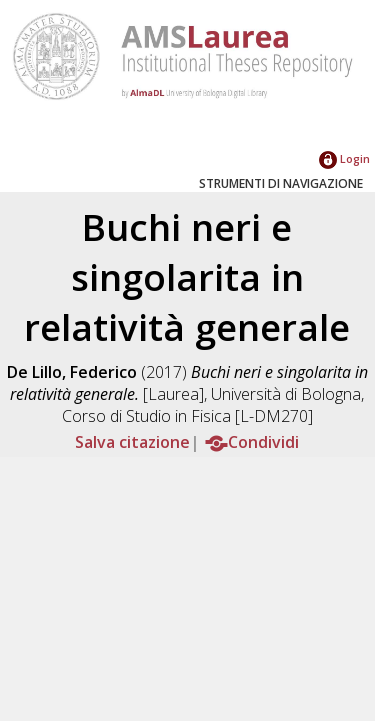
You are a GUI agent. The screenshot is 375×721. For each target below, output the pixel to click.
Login (344, 158)
